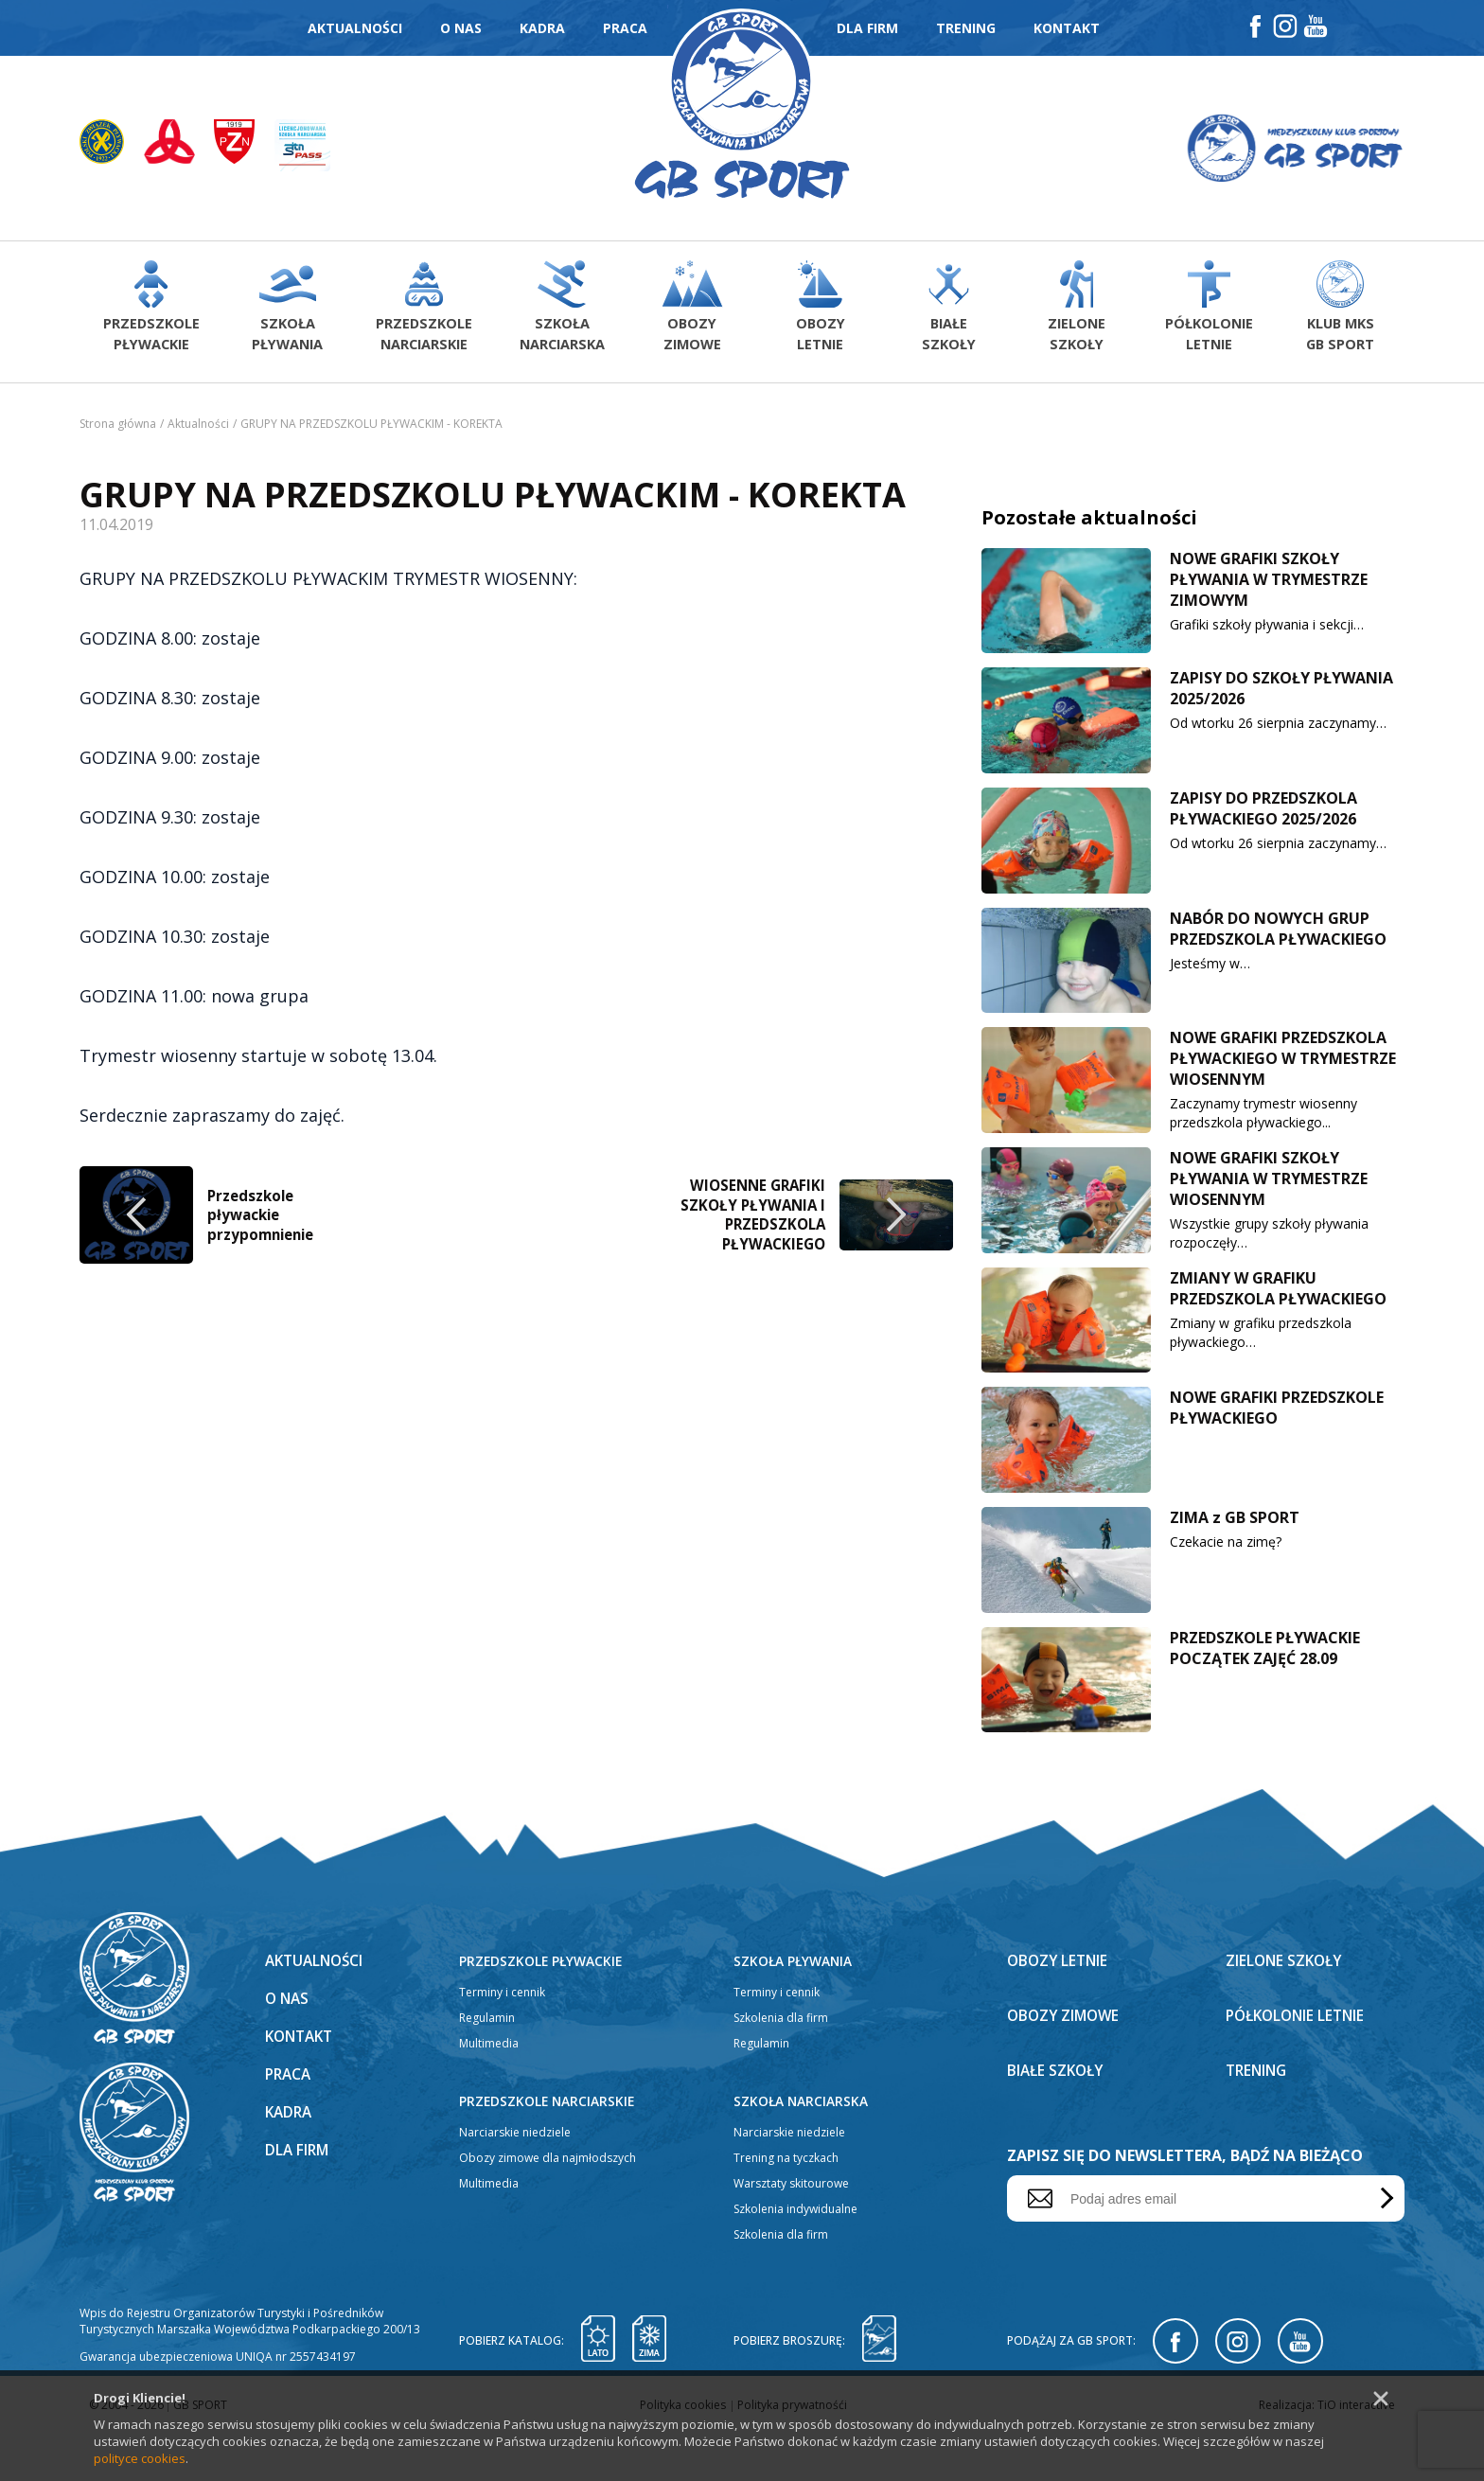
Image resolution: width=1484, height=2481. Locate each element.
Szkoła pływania (794, 2008)
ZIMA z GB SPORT (1234, 1524)
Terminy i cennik (502, 2039)
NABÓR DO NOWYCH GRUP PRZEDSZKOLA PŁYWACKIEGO (1278, 934)
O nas (461, 28)
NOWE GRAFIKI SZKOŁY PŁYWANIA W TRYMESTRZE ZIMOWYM (1269, 585)
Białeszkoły (947, 312)
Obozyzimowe (686, 312)
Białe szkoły (1057, 2117)
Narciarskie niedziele (515, 2179)
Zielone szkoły (1286, 2007)
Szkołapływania (285, 312)
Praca (625, 28)
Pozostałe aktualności (1089, 523)
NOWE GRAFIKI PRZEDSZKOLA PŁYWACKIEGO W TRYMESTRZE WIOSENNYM (1283, 1065)
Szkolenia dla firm (780, 2065)
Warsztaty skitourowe (791, 2231)
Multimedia (489, 2090)
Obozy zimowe (1065, 2062)
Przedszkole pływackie (542, 2008)
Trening (966, 28)
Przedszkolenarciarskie (420, 312)
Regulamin (487, 2065)
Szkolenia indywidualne (795, 2256)
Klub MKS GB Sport (1339, 312)
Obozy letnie (1059, 2007)
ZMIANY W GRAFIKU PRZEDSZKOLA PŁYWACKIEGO (1278, 1294)
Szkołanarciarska (556, 312)
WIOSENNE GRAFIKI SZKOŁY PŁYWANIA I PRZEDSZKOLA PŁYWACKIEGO (750, 1745)
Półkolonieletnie (1208, 312)
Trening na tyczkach (786, 2205)
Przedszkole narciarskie (548, 2148)
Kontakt (1067, 28)
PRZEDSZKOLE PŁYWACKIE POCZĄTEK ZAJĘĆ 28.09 (1265, 1654)
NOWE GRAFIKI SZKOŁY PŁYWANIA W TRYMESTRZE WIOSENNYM (1269, 1185)
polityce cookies (140, 2458)
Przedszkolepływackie (149, 312)
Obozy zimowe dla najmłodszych (547, 2205)
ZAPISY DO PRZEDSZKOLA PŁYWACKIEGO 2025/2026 (1263, 815)
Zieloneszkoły (1076, 312)
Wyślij (1383, 2246)
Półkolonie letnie (1299, 2062)
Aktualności (355, 28)
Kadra (542, 28)
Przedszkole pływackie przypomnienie (264, 1745)
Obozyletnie (816, 312)
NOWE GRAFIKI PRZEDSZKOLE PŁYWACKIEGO (1277, 1414)
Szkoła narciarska (801, 2148)
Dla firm (867, 28)
